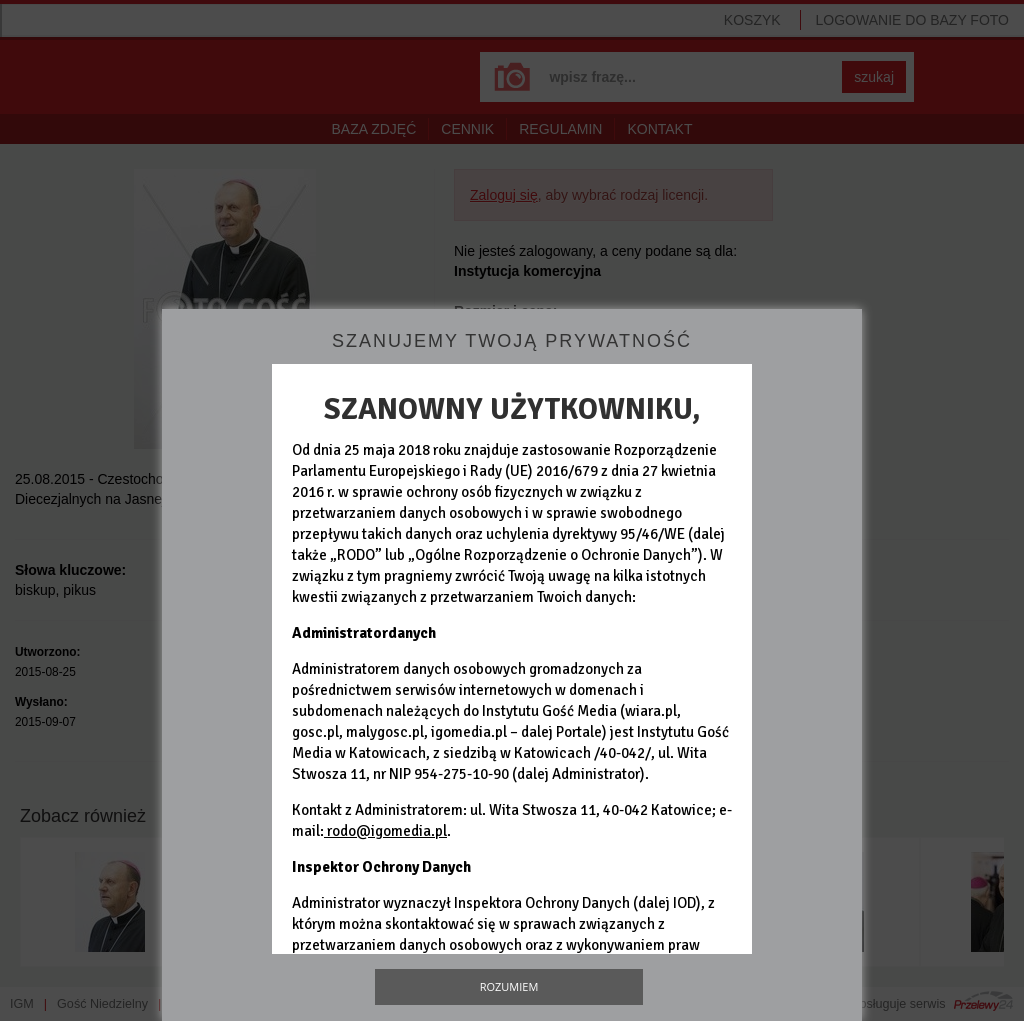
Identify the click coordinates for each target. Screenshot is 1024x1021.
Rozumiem (509, 986)
